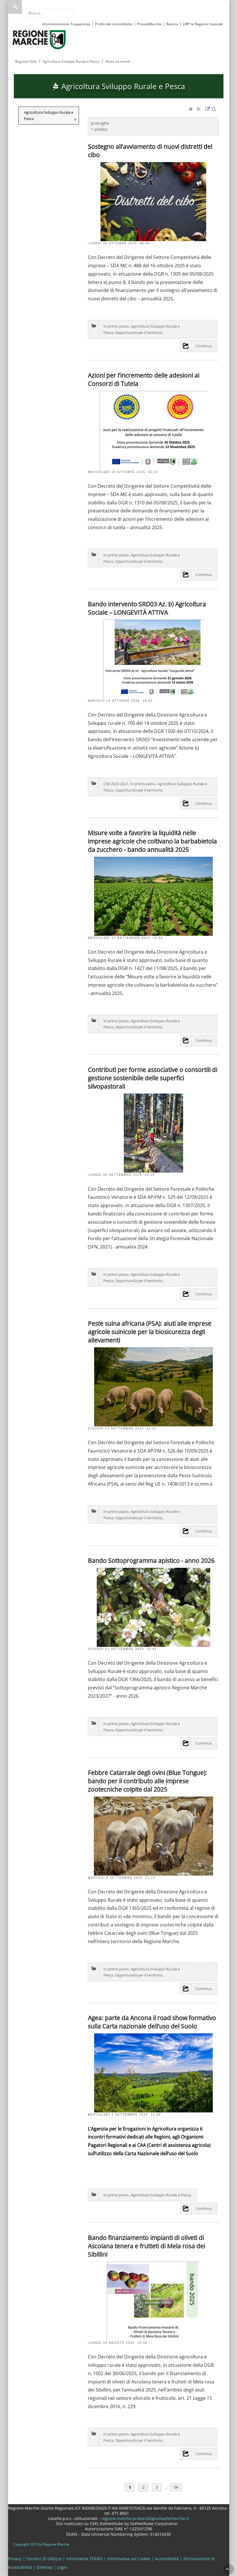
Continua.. (204, 345)
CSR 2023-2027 (115, 783)
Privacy (15, 2558)
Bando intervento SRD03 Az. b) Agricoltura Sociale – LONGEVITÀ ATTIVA (147, 608)
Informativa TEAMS (84, 2558)
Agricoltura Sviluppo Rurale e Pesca (161, 2194)
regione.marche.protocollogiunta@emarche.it (144, 2518)
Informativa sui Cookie (128, 2558)
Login (62, 2567)
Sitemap (44, 2567)
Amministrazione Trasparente (66, 24)
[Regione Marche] (39, 39)
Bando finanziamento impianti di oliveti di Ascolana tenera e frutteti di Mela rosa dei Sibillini (146, 2245)
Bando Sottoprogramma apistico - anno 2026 (151, 1560)
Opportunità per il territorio (138, 332)
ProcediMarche (149, 24)
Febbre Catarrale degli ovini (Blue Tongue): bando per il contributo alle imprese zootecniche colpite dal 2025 (147, 1780)
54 (176, 2487)
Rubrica (172, 24)
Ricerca (15, 7)
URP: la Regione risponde (203, 24)
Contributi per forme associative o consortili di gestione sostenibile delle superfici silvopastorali (152, 1077)
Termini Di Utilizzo (44, 2558)
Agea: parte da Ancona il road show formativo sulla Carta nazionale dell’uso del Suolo (152, 2022)
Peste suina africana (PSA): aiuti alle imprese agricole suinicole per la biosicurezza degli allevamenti (149, 1331)
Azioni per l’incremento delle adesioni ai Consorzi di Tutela (143, 379)
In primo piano (116, 326)
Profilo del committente (113, 24)
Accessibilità (167, 2558)
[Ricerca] (48, 13)
